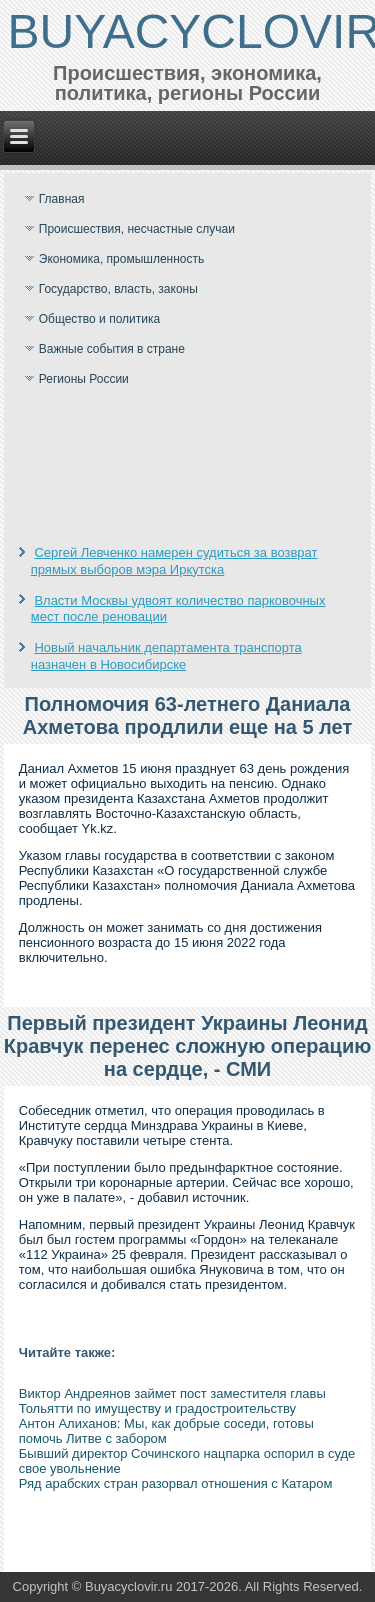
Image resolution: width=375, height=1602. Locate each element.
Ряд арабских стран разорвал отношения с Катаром (176, 1483)
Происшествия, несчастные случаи (137, 229)
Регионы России (84, 379)
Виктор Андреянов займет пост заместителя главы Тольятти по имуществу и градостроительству (172, 1401)
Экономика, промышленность (122, 259)
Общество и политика (99, 319)
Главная (62, 199)
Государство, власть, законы (118, 289)
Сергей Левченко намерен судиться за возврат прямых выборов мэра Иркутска (174, 560)
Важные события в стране (112, 349)
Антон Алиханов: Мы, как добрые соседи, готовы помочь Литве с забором (166, 1431)
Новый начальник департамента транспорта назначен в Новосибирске (166, 655)
